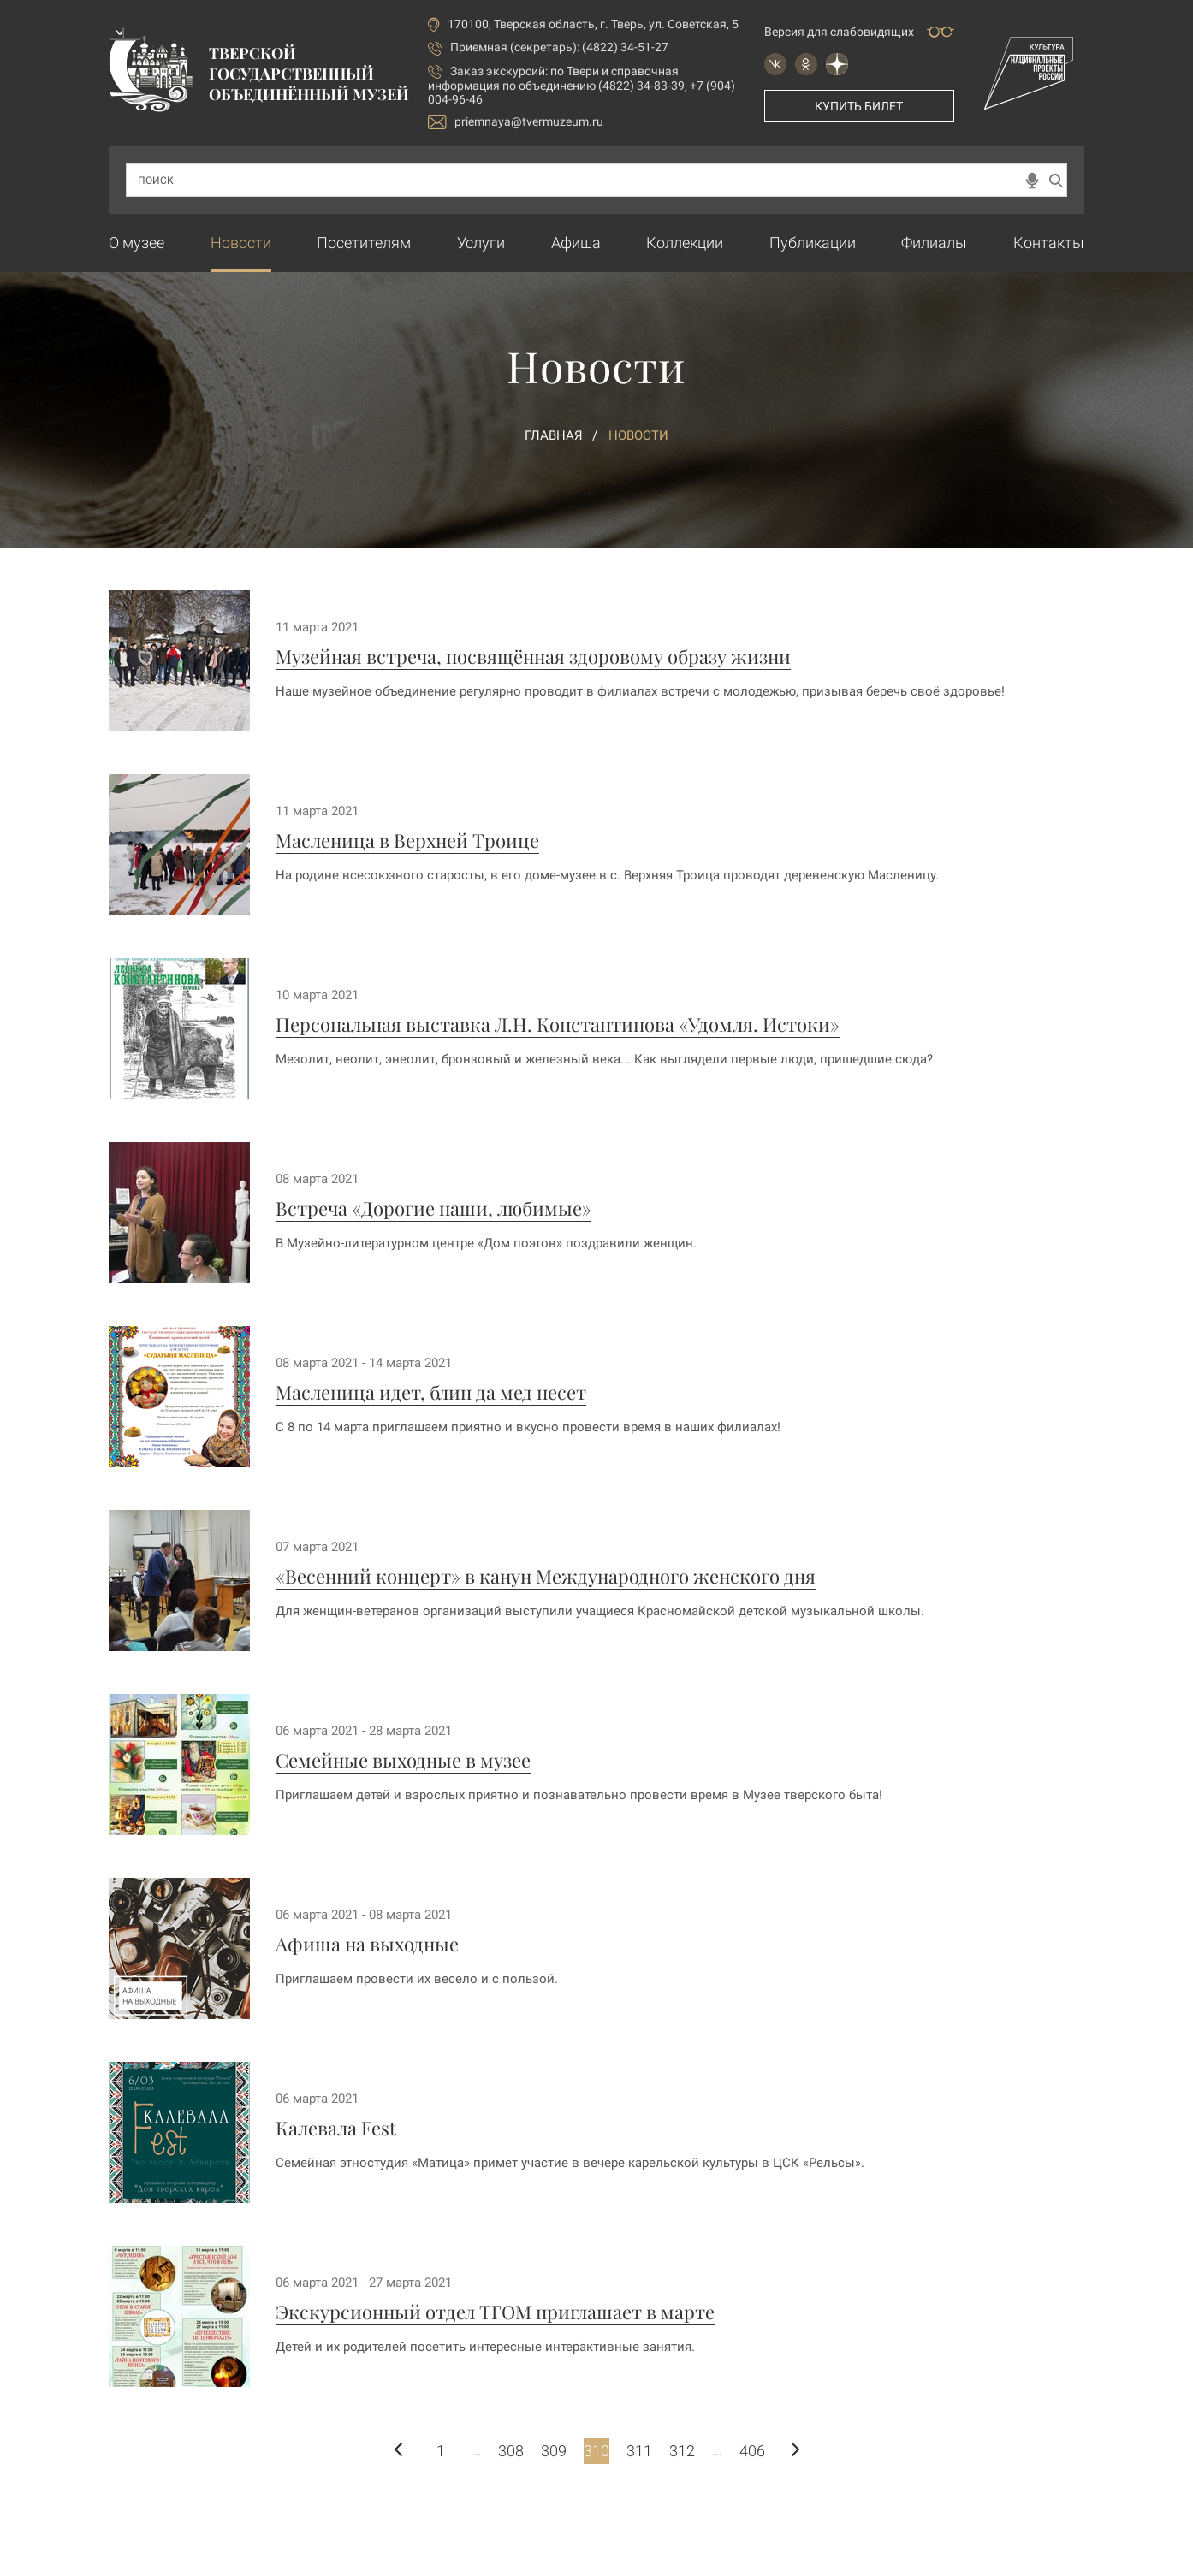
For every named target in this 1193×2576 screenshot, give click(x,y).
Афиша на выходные (367, 1944)
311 (639, 2451)
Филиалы (934, 243)
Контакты (1048, 243)
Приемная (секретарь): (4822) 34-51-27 (559, 47)
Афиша (576, 243)
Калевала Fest (336, 2128)
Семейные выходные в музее (403, 1760)
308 (511, 2451)
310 (596, 2451)
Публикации (812, 243)
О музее (136, 243)
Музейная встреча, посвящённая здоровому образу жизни (533, 656)
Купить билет (859, 106)
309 (554, 2451)
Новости (241, 243)
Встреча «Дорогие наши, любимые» (433, 1208)
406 (752, 2451)
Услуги (481, 243)
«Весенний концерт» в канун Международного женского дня (546, 1576)
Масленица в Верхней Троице (407, 840)
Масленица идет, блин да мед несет (431, 1392)
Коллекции (684, 243)
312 (682, 2451)
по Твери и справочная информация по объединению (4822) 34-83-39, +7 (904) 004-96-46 (581, 85)
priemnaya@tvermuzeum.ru (515, 122)
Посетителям (364, 243)
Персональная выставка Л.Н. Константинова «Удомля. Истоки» (558, 1024)
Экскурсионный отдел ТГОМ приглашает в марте (495, 2311)
